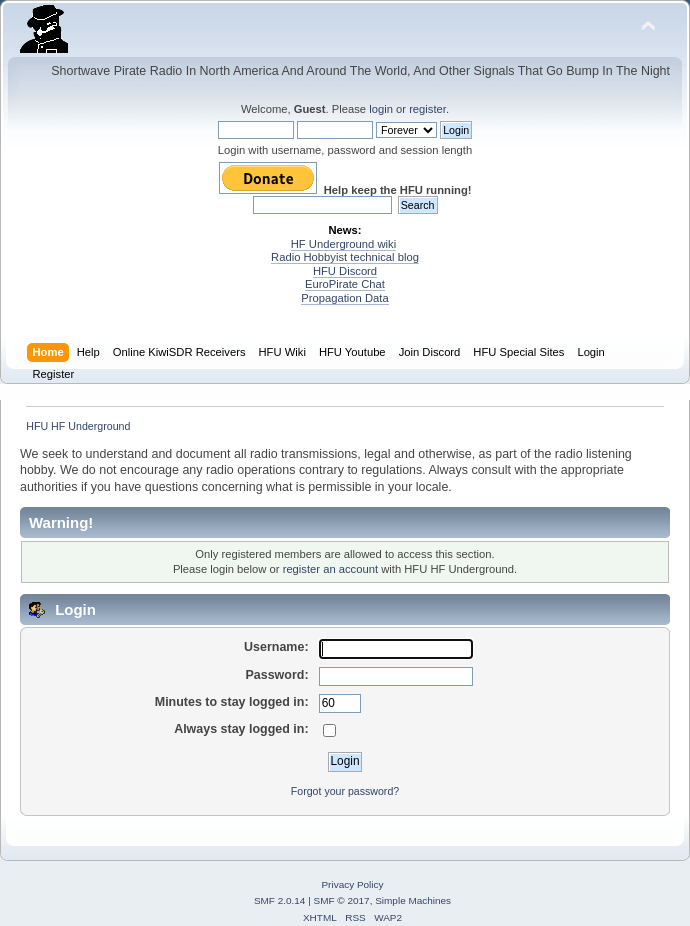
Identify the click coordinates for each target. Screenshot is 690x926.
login (381, 109)
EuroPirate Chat (345, 284)
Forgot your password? (345, 791)
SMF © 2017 (342, 900)
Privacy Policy (352, 884)
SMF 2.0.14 (280, 900)
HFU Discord (345, 271)
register (427, 109)
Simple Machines (413, 900)
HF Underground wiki (343, 244)
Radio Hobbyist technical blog (345, 257)
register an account (330, 569)
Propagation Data (344, 298)
